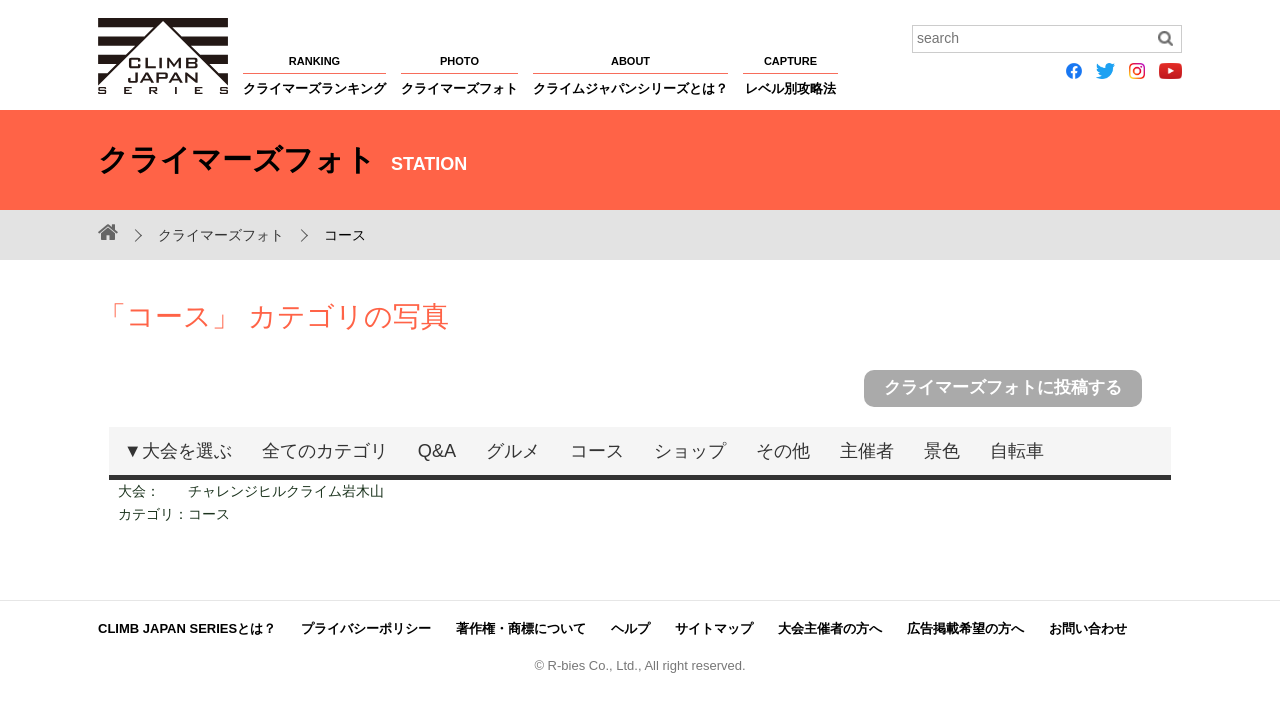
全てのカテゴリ (325, 451)
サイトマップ (714, 627)
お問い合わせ (1088, 627)
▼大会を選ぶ (178, 451)
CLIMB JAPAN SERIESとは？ (187, 627)
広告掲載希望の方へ (965, 627)
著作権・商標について (521, 627)
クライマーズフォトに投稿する (1003, 387)
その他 (783, 451)
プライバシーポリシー (366, 627)
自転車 (1017, 451)
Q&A (437, 451)
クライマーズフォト (221, 235)
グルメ (513, 451)
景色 (942, 451)
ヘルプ (630, 627)
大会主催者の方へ (830, 627)
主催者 (867, 451)
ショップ (690, 451)
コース (597, 451)
